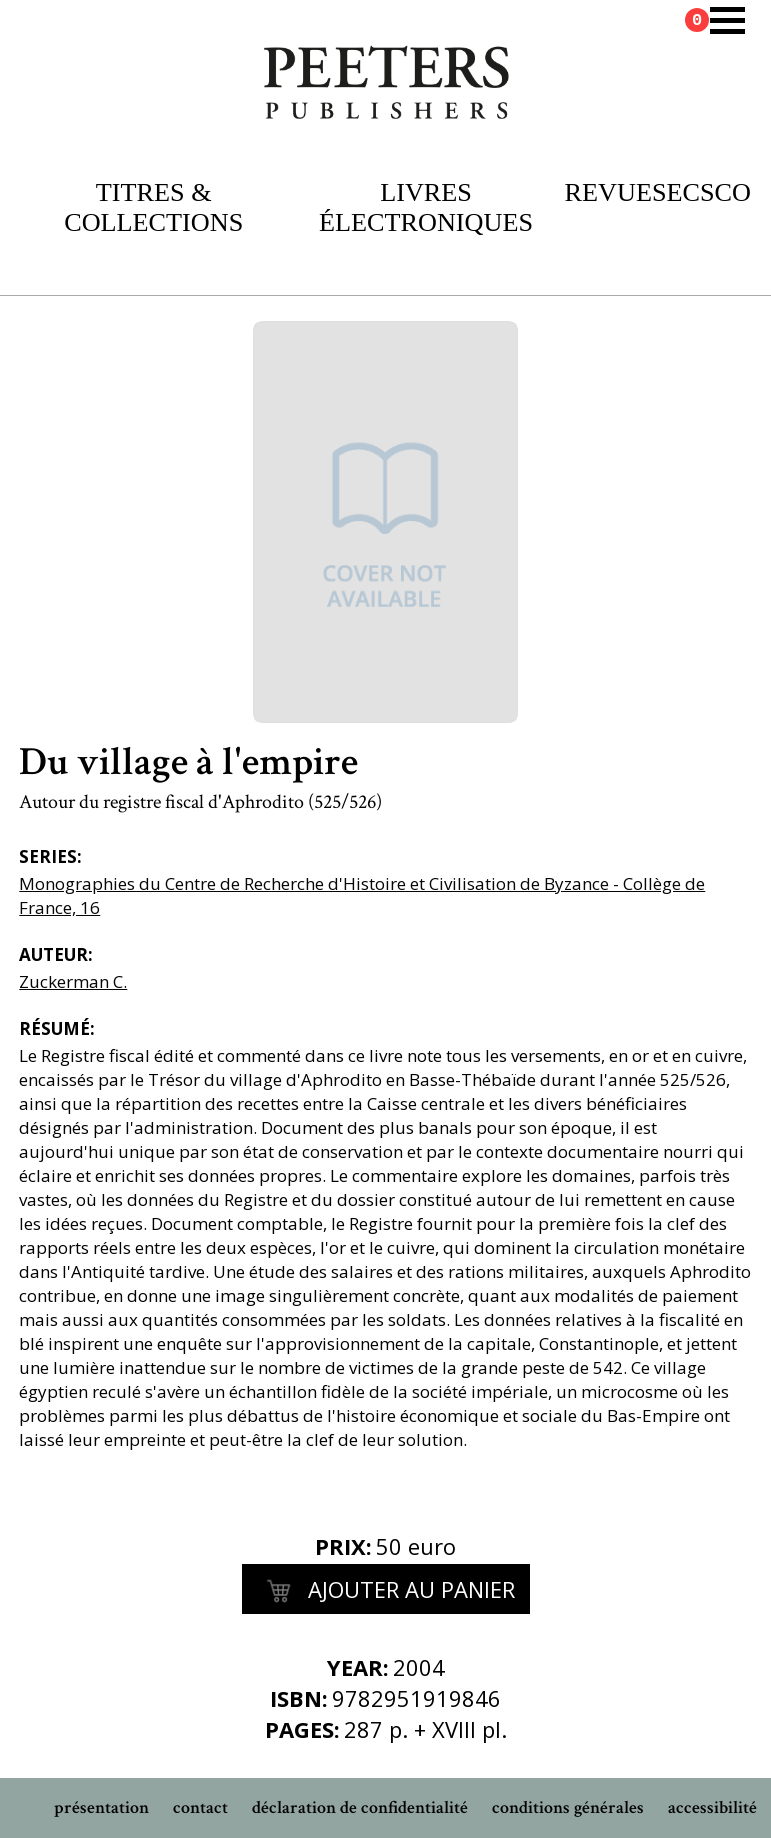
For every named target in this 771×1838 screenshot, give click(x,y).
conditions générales (568, 1807)
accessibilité (712, 1807)
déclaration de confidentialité (360, 1807)
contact (200, 1807)
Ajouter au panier (386, 1592)
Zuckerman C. (73, 981)
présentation (101, 1807)
